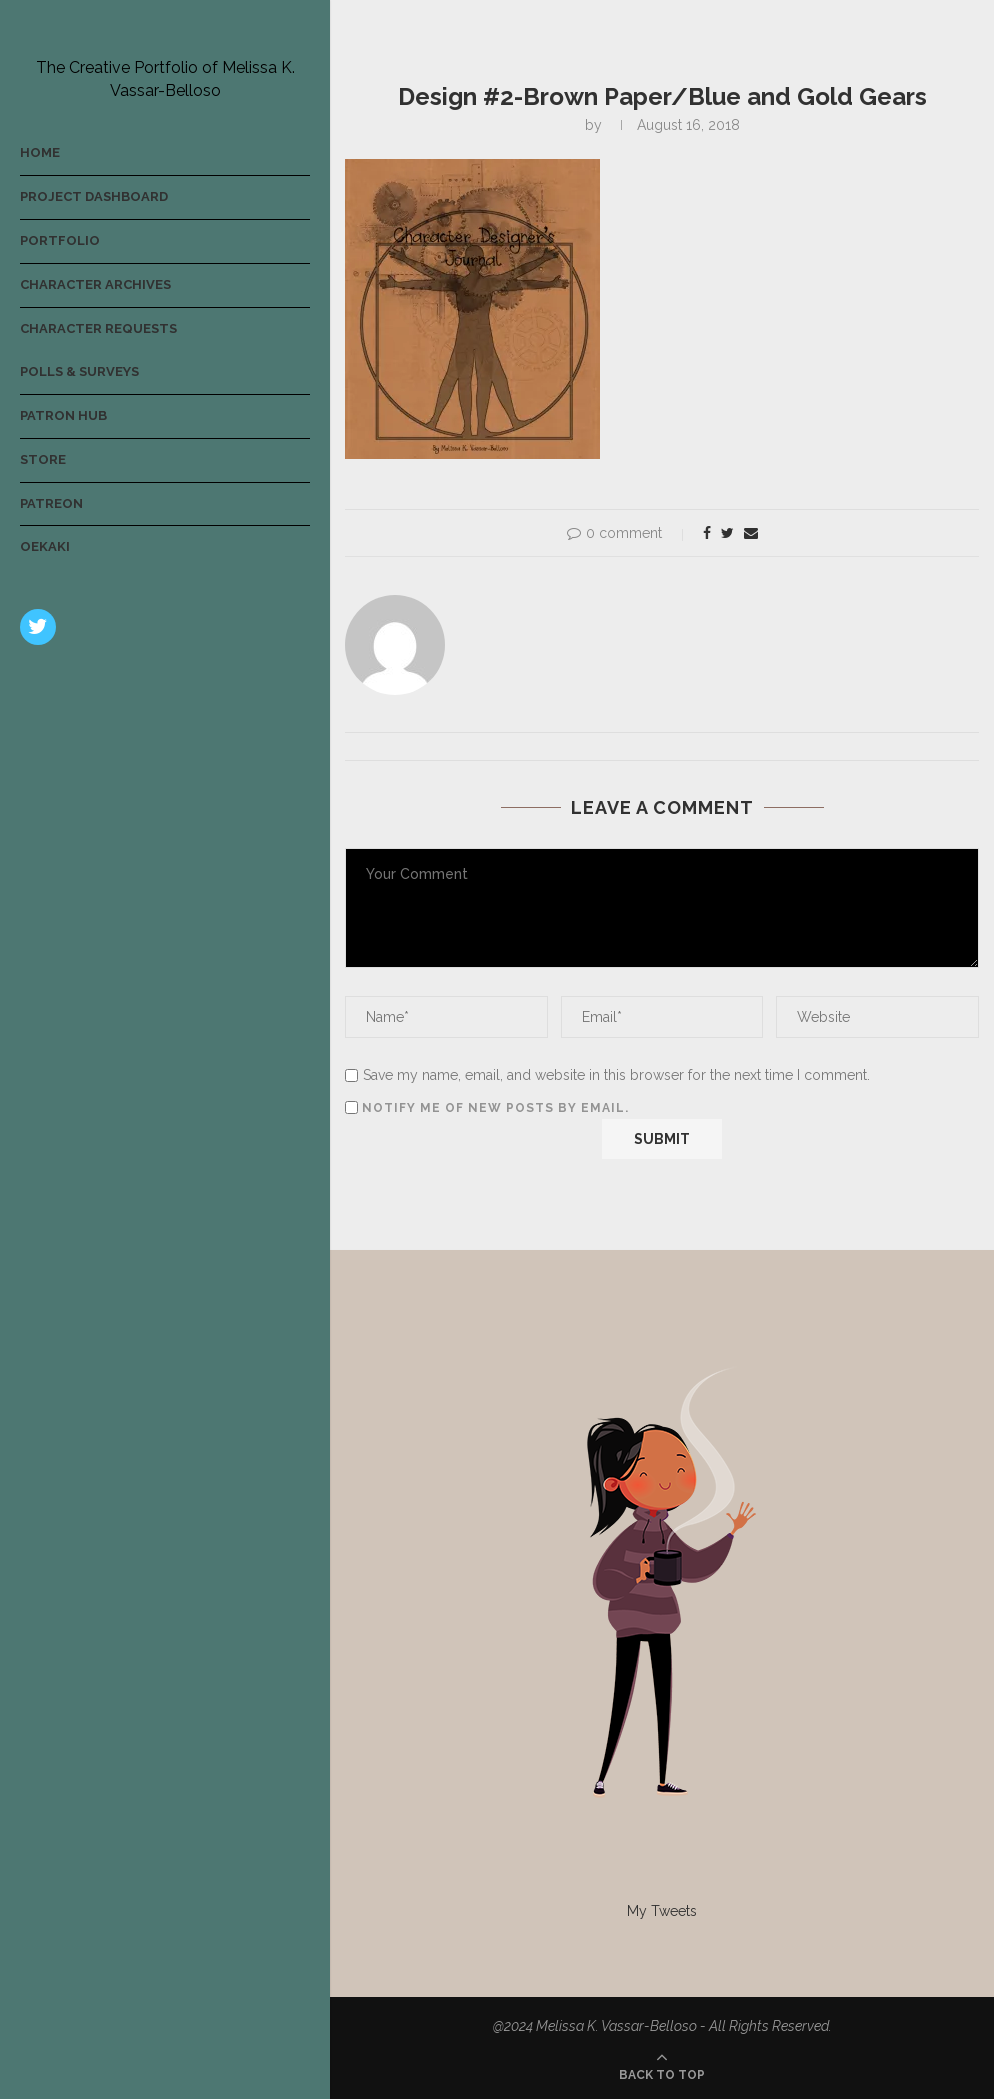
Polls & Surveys (79, 371)
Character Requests (98, 328)
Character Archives (95, 284)
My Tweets (662, 1911)
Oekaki (45, 546)
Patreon (51, 503)
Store (43, 459)
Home (40, 152)
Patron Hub (63, 415)
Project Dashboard (94, 196)
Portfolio (60, 240)
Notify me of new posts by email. (495, 1108)
